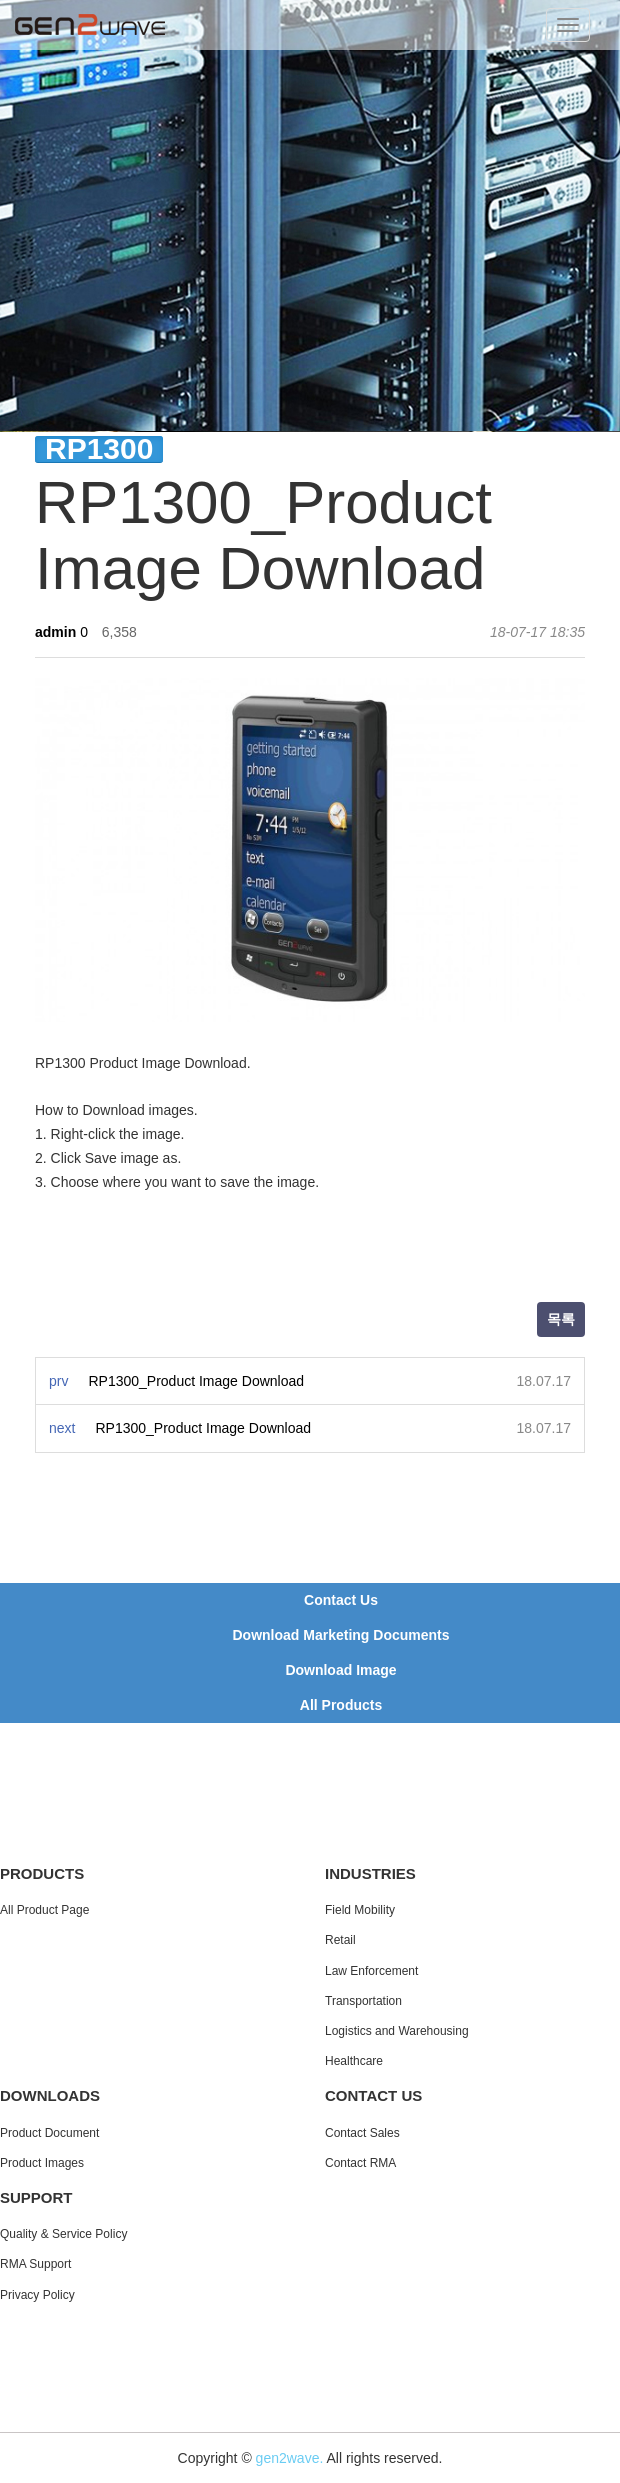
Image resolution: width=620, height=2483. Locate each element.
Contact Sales (362, 2133)
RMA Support (35, 2264)
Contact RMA (360, 2163)
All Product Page (44, 1910)
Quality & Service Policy (63, 2234)
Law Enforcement (371, 1971)
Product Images (42, 2163)
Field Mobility (360, 1910)
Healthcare (354, 2061)
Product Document (49, 2133)
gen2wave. (290, 2458)
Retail (340, 1940)
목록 (561, 1319)
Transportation (363, 2001)
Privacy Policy (37, 2295)
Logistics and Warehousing (397, 2031)
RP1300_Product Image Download (196, 1381)
